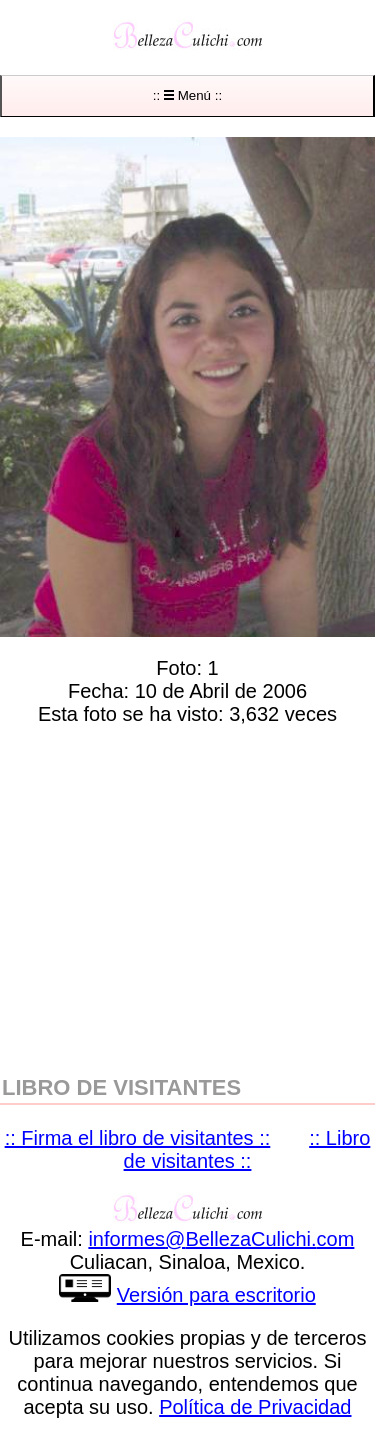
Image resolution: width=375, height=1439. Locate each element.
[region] (187, 896)
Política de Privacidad (255, 1407)
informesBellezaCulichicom (221, 1239)
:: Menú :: (187, 95)
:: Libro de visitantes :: (247, 1149)
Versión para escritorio (216, 1295)
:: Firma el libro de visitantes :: (138, 1138)
